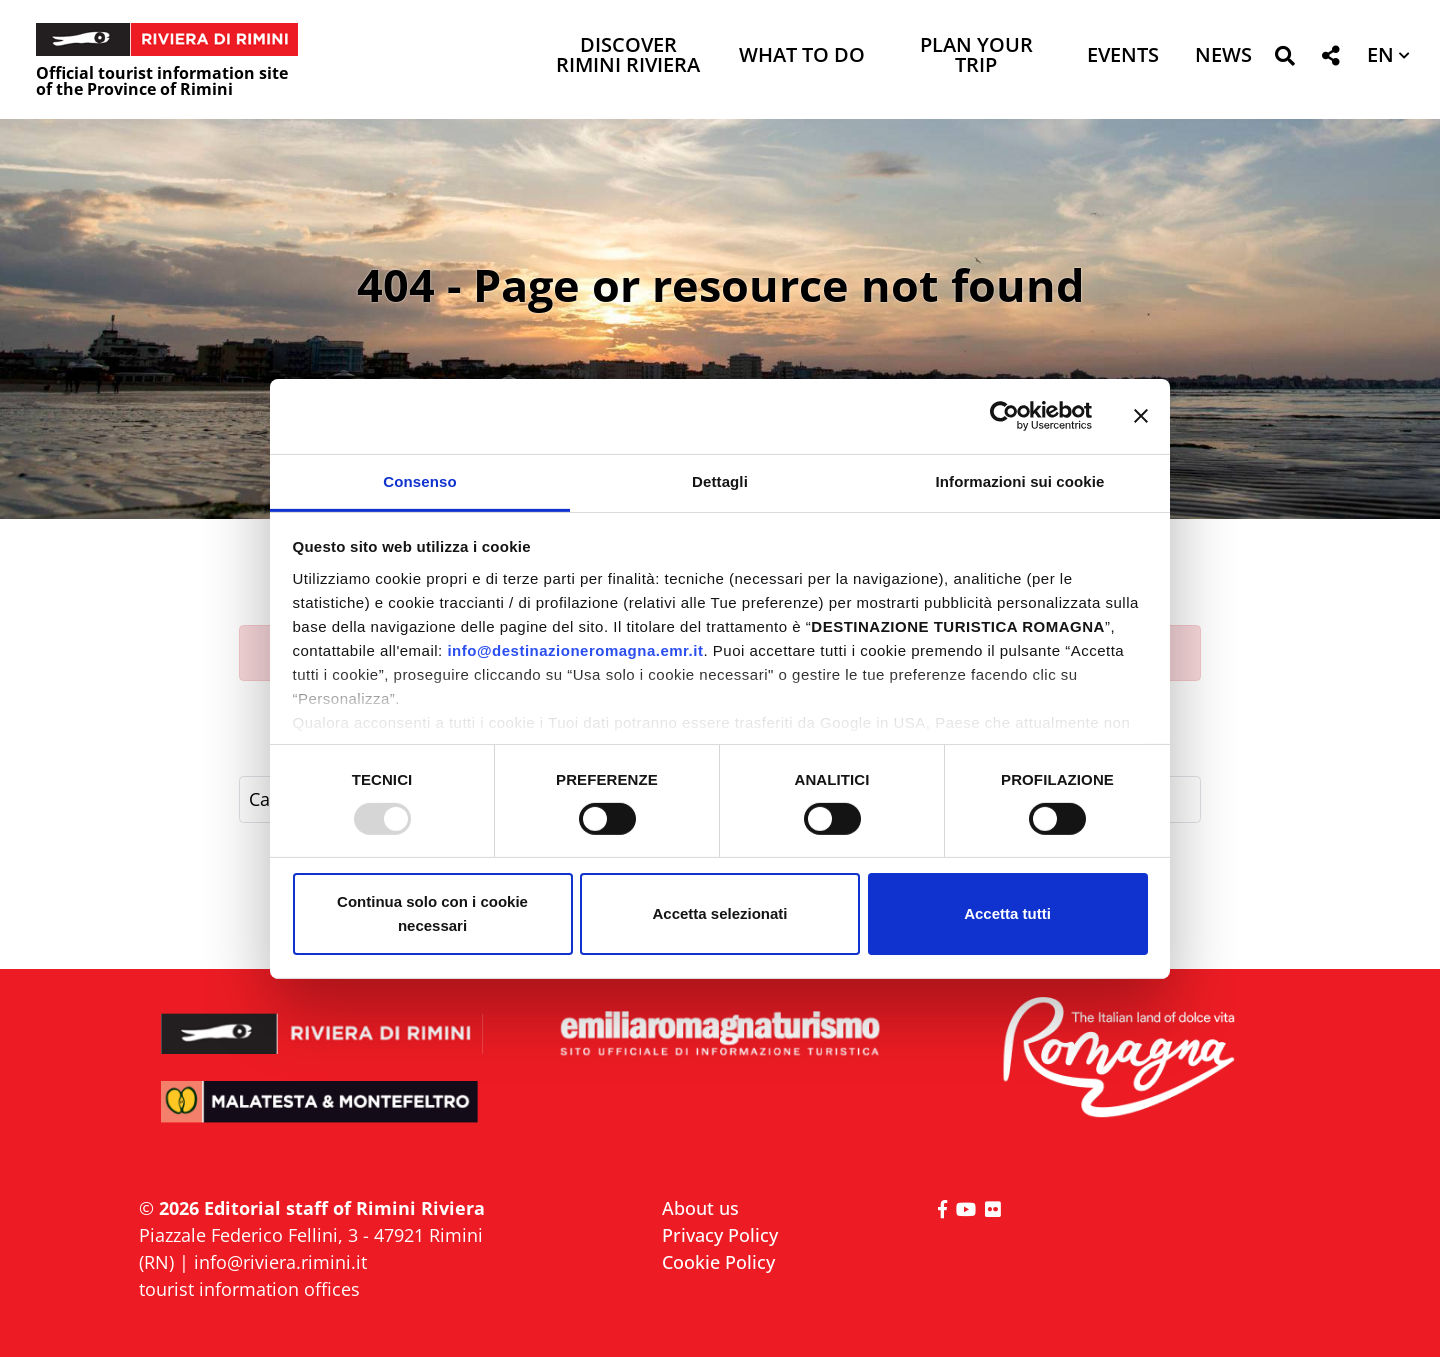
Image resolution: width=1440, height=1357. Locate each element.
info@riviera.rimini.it (280, 1262)
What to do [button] (802, 56)
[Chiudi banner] (1141, 416)
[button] (1284, 59)
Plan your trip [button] (976, 56)
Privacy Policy (720, 1235)
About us (700, 1208)
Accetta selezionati (719, 913)
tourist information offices (249, 1289)
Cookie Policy (718, 1262)
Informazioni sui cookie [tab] (1020, 480)
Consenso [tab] (419, 480)
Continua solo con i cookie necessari (432, 913)
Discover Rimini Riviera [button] (628, 56)
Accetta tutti (1007, 913)
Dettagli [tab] (720, 480)
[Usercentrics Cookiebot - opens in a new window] (1004, 416)
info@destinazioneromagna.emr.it (575, 649)
